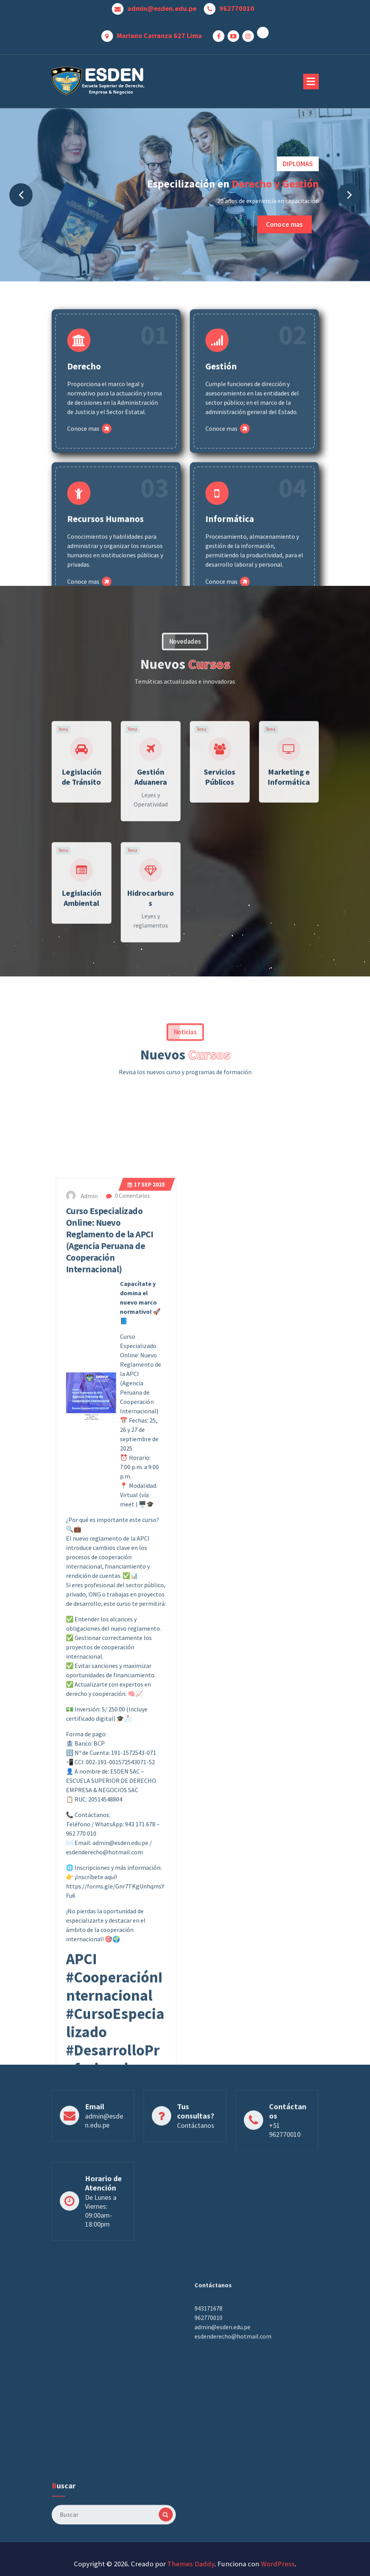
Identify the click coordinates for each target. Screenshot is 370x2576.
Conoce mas (284, 224)
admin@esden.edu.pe (161, 6)
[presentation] (21, 195)
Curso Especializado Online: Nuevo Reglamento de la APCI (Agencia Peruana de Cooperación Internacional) (109, 1942)
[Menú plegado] (311, 81)
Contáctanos (195, 2171)
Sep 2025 (146, 1887)
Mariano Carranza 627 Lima (159, 34)
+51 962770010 (285, 2176)
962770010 (236, 6)
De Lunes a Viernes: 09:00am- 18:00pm (100, 2270)
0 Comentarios (128, 1898)
